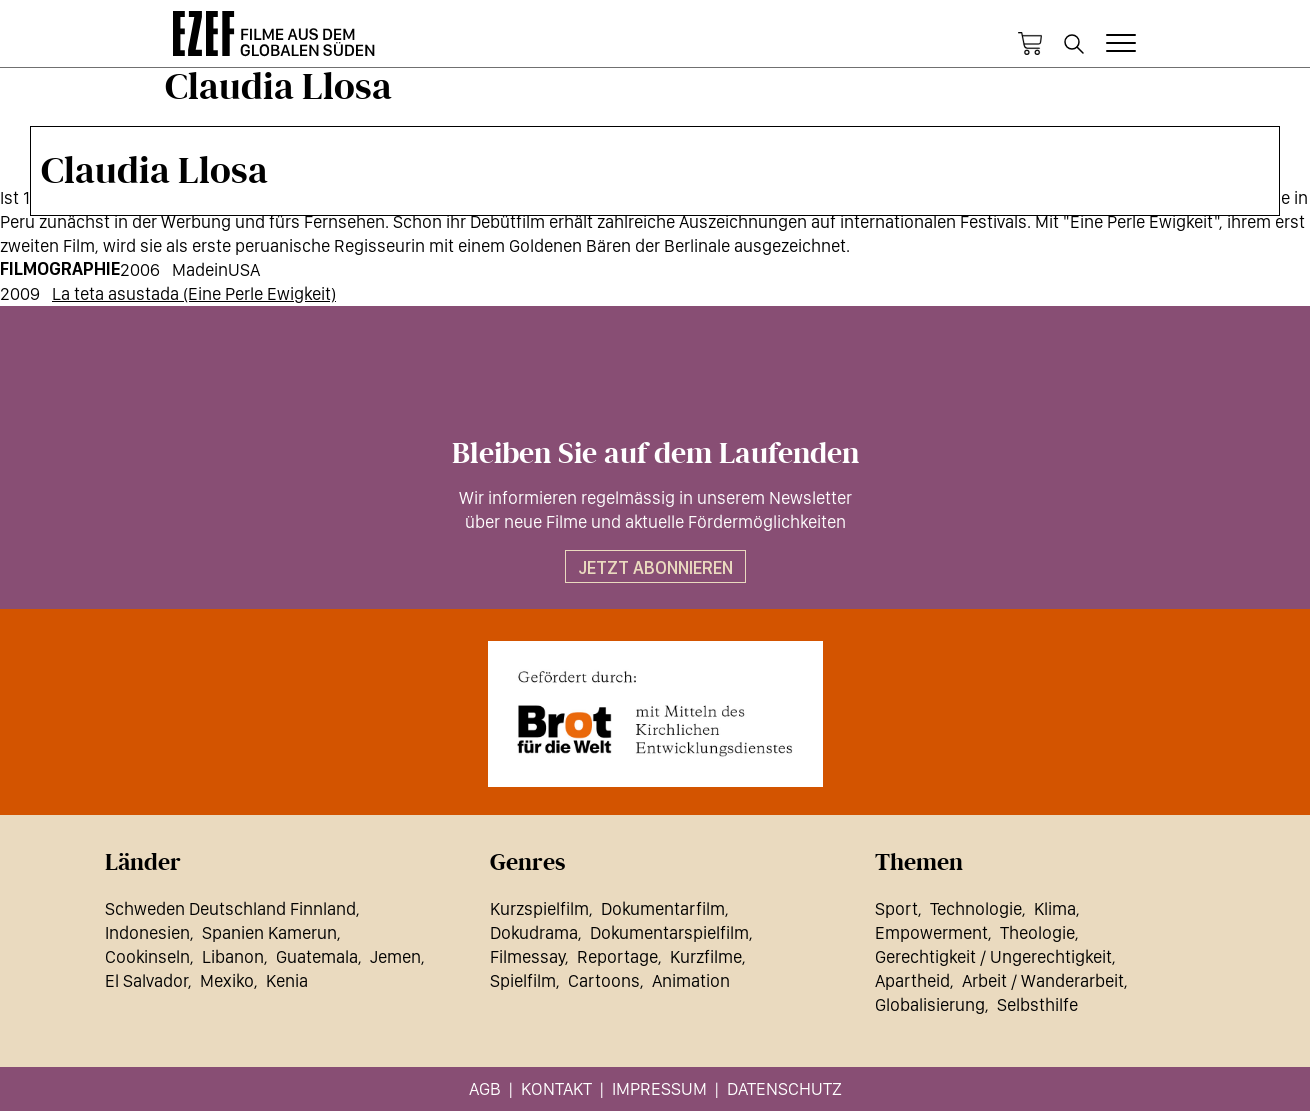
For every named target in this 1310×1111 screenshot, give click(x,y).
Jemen (395, 956)
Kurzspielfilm (539, 908)
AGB (485, 1088)
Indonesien (147, 932)
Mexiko (227, 980)
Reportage (617, 956)
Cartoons (604, 980)
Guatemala (317, 956)
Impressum (659, 1088)
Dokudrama (534, 932)
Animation (691, 980)
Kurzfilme (706, 956)
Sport (896, 908)
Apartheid (912, 980)
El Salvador (146, 980)
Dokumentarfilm (663, 908)
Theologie (1037, 932)
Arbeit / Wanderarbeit (1043, 980)
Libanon (233, 956)
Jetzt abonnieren (655, 567)
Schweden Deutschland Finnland (230, 908)
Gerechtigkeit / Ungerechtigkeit (993, 956)
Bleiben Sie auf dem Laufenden (655, 454)
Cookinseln (147, 956)
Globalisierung (930, 1004)
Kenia (287, 980)
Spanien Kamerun (269, 932)
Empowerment (931, 932)
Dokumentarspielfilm (669, 932)
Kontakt (556, 1088)
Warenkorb (1030, 44)
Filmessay (527, 956)
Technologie (976, 908)
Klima (1055, 908)
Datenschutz (784, 1088)
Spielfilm (523, 980)
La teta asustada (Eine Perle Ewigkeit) (194, 293)
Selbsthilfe (1037, 1004)
